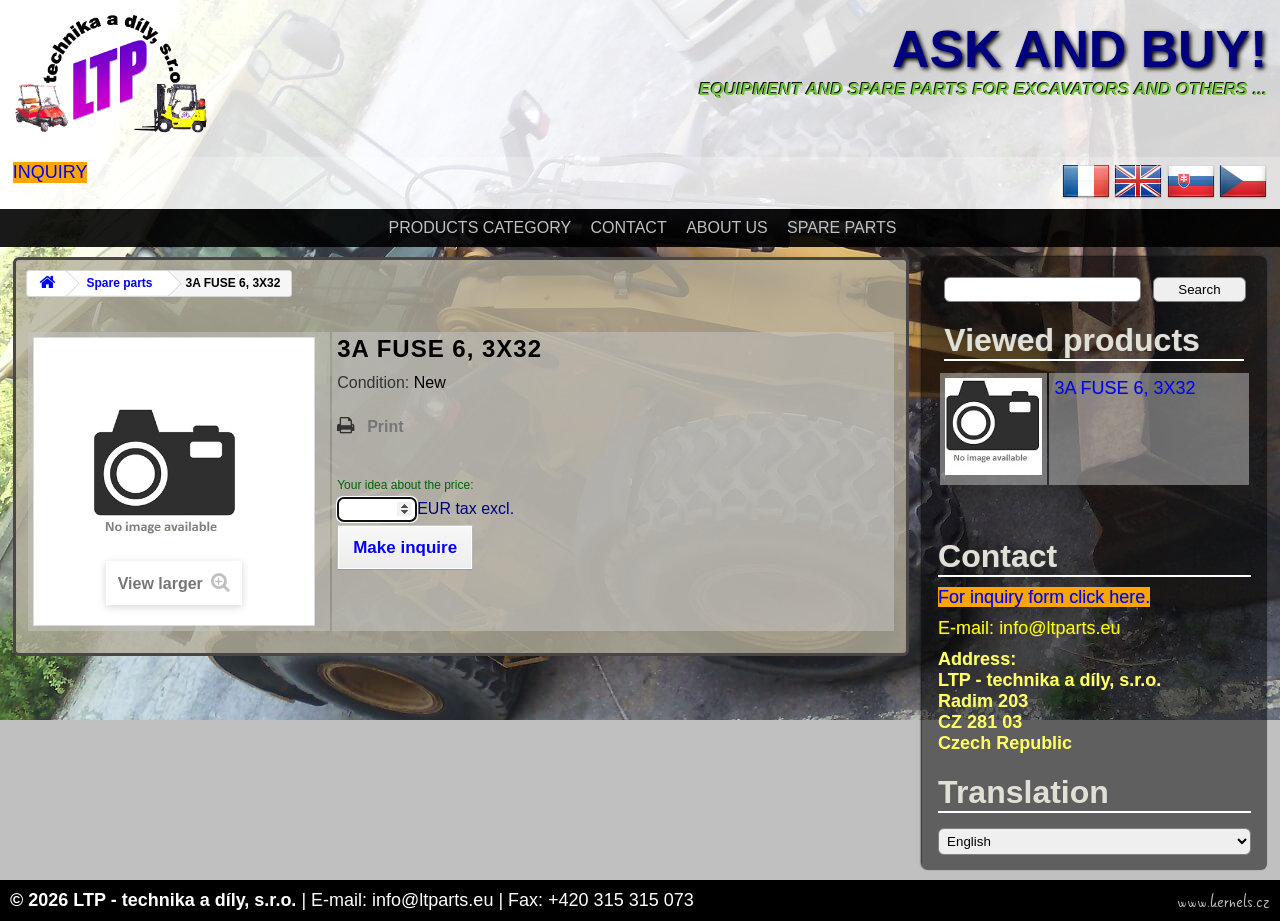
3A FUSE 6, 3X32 (1124, 388)
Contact (629, 227)
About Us (727, 227)
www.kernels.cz (1223, 902)
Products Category (480, 227)
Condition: (375, 382)
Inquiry (50, 172)
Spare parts (841, 227)
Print (385, 426)
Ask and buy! (1079, 49)
